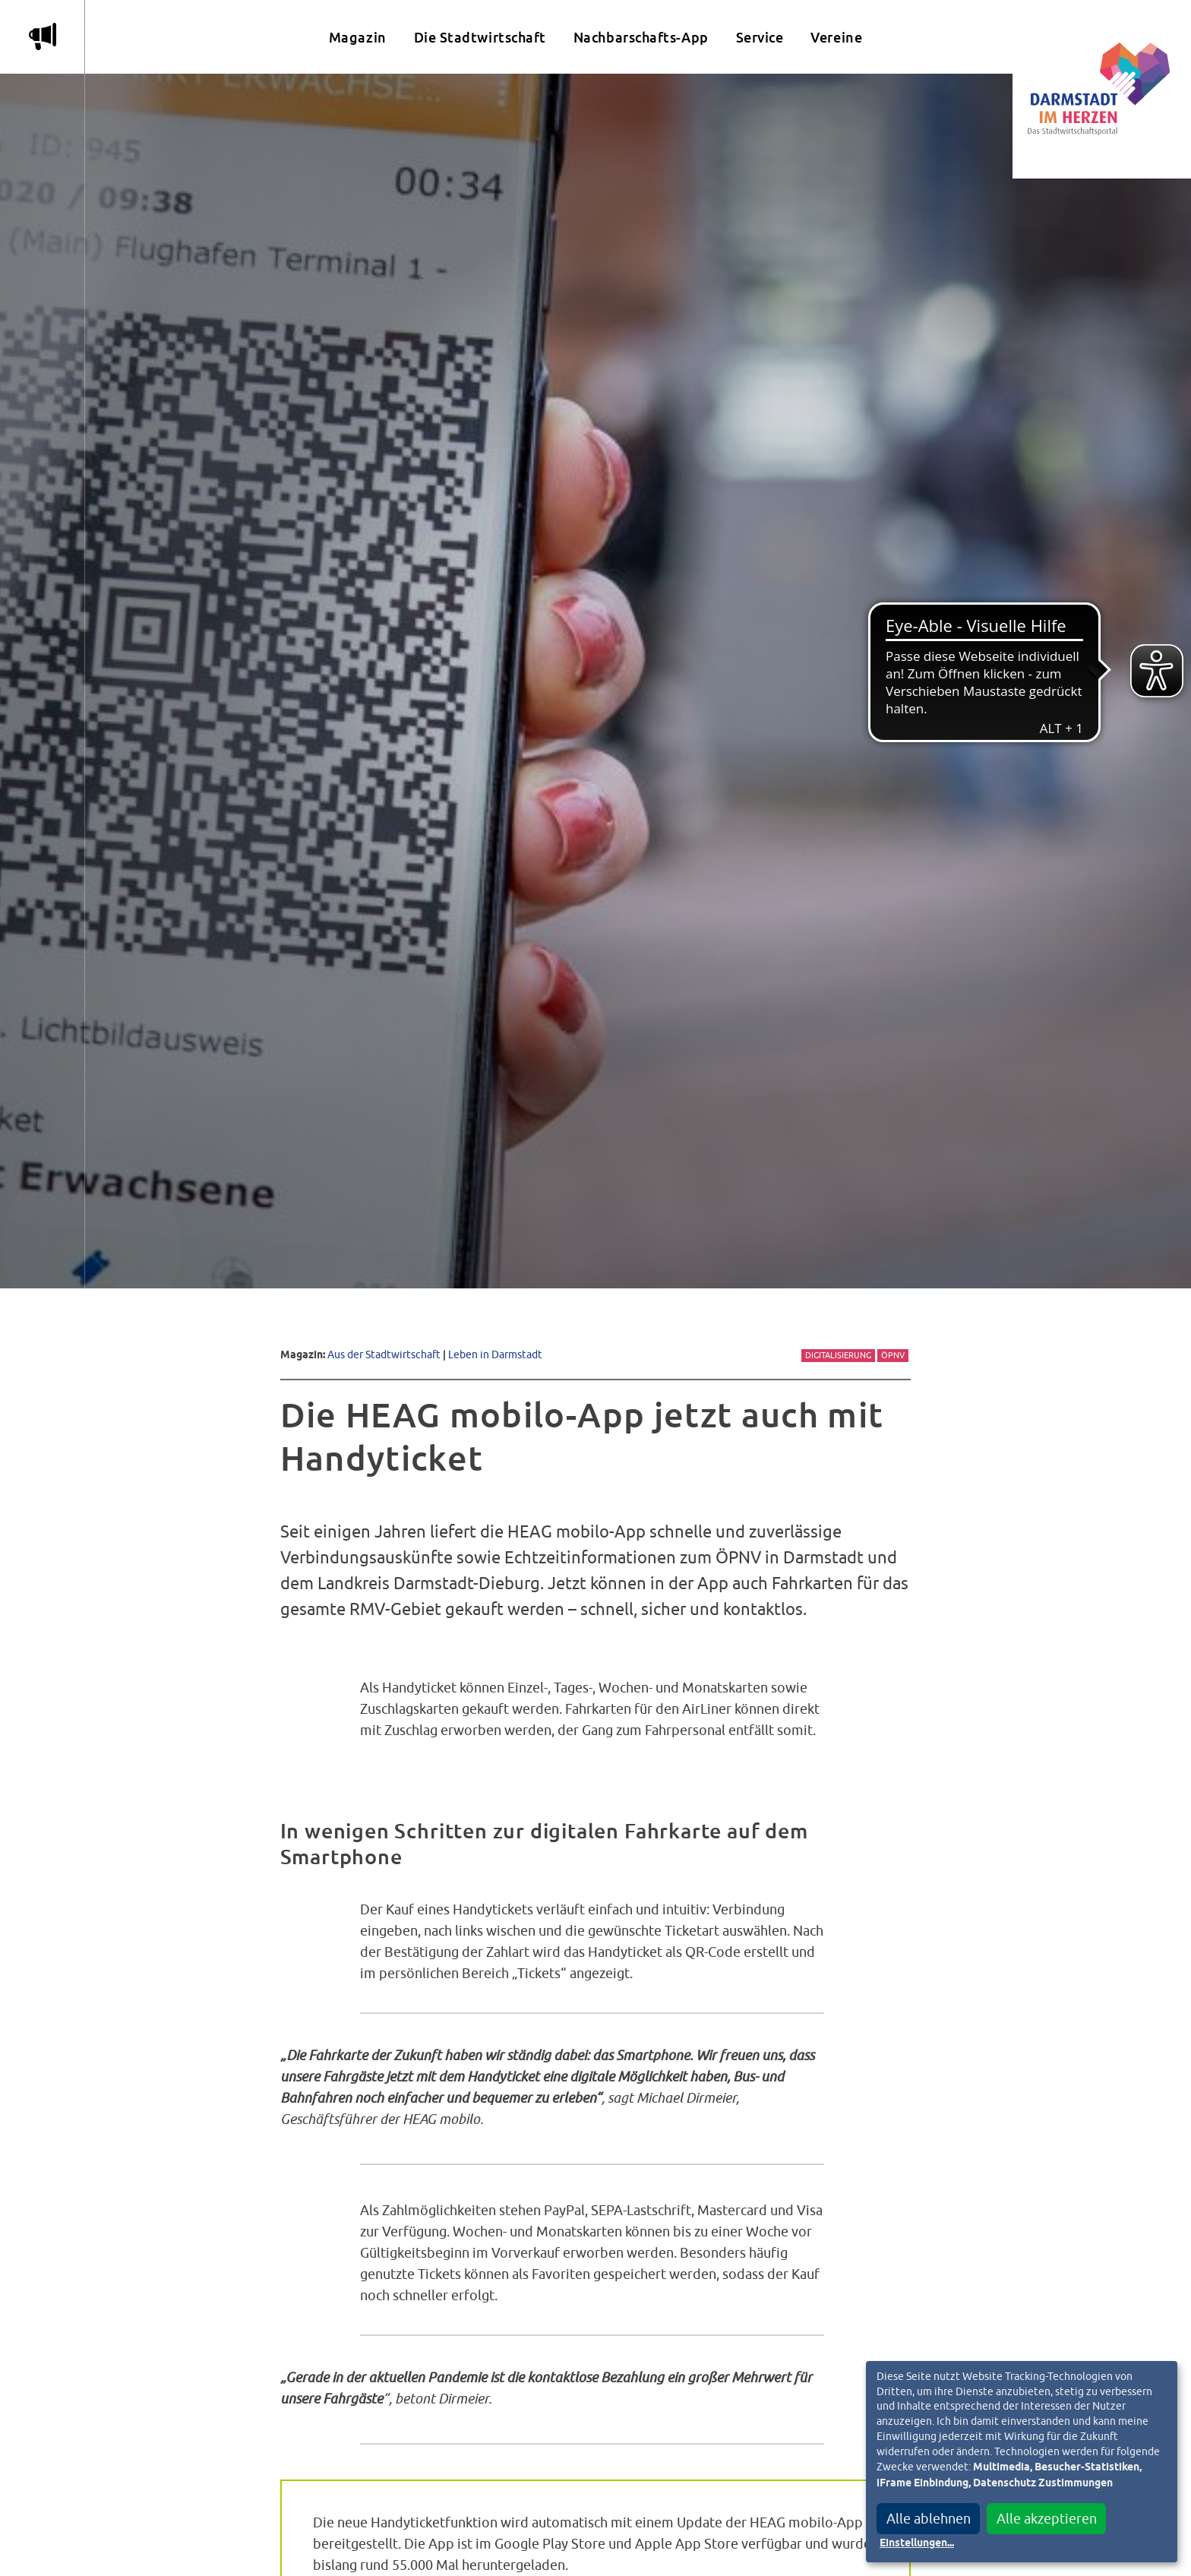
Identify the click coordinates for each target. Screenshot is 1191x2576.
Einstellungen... (917, 2543)
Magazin (358, 37)
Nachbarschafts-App (641, 37)
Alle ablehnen (928, 2519)
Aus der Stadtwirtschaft (384, 1354)
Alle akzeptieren (1047, 2519)
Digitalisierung (838, 1355)
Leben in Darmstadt (495, 1354)
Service (760, 37)
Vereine (836, 37)
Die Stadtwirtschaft (480, 37)
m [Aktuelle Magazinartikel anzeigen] (42, 36)
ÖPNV (893, 1355)
